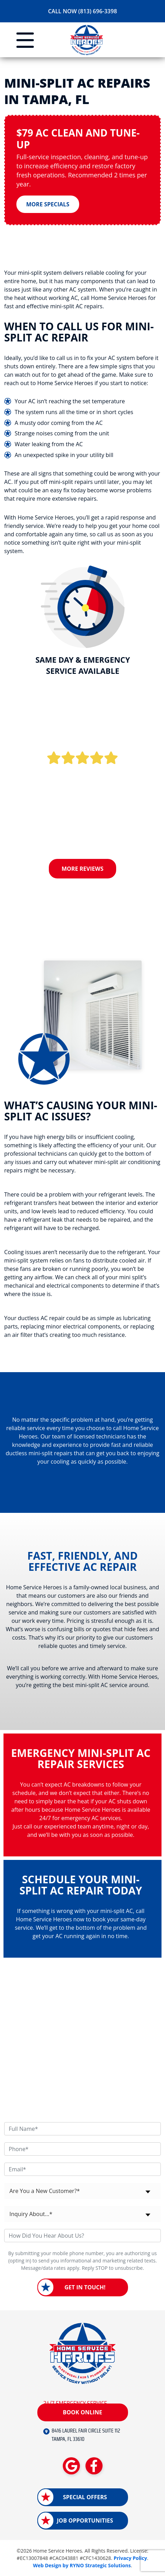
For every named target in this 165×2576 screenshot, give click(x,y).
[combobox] (82, 2191)
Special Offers (85, 2497)
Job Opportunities (85, 2520)
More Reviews (83, 869)
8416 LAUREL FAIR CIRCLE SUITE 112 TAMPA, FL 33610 (86, 2435)
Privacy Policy (130, 2558)
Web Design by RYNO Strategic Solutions (82, 2565)
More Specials (47, 204)
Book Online (82, 2412)
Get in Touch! (85, 2287)
